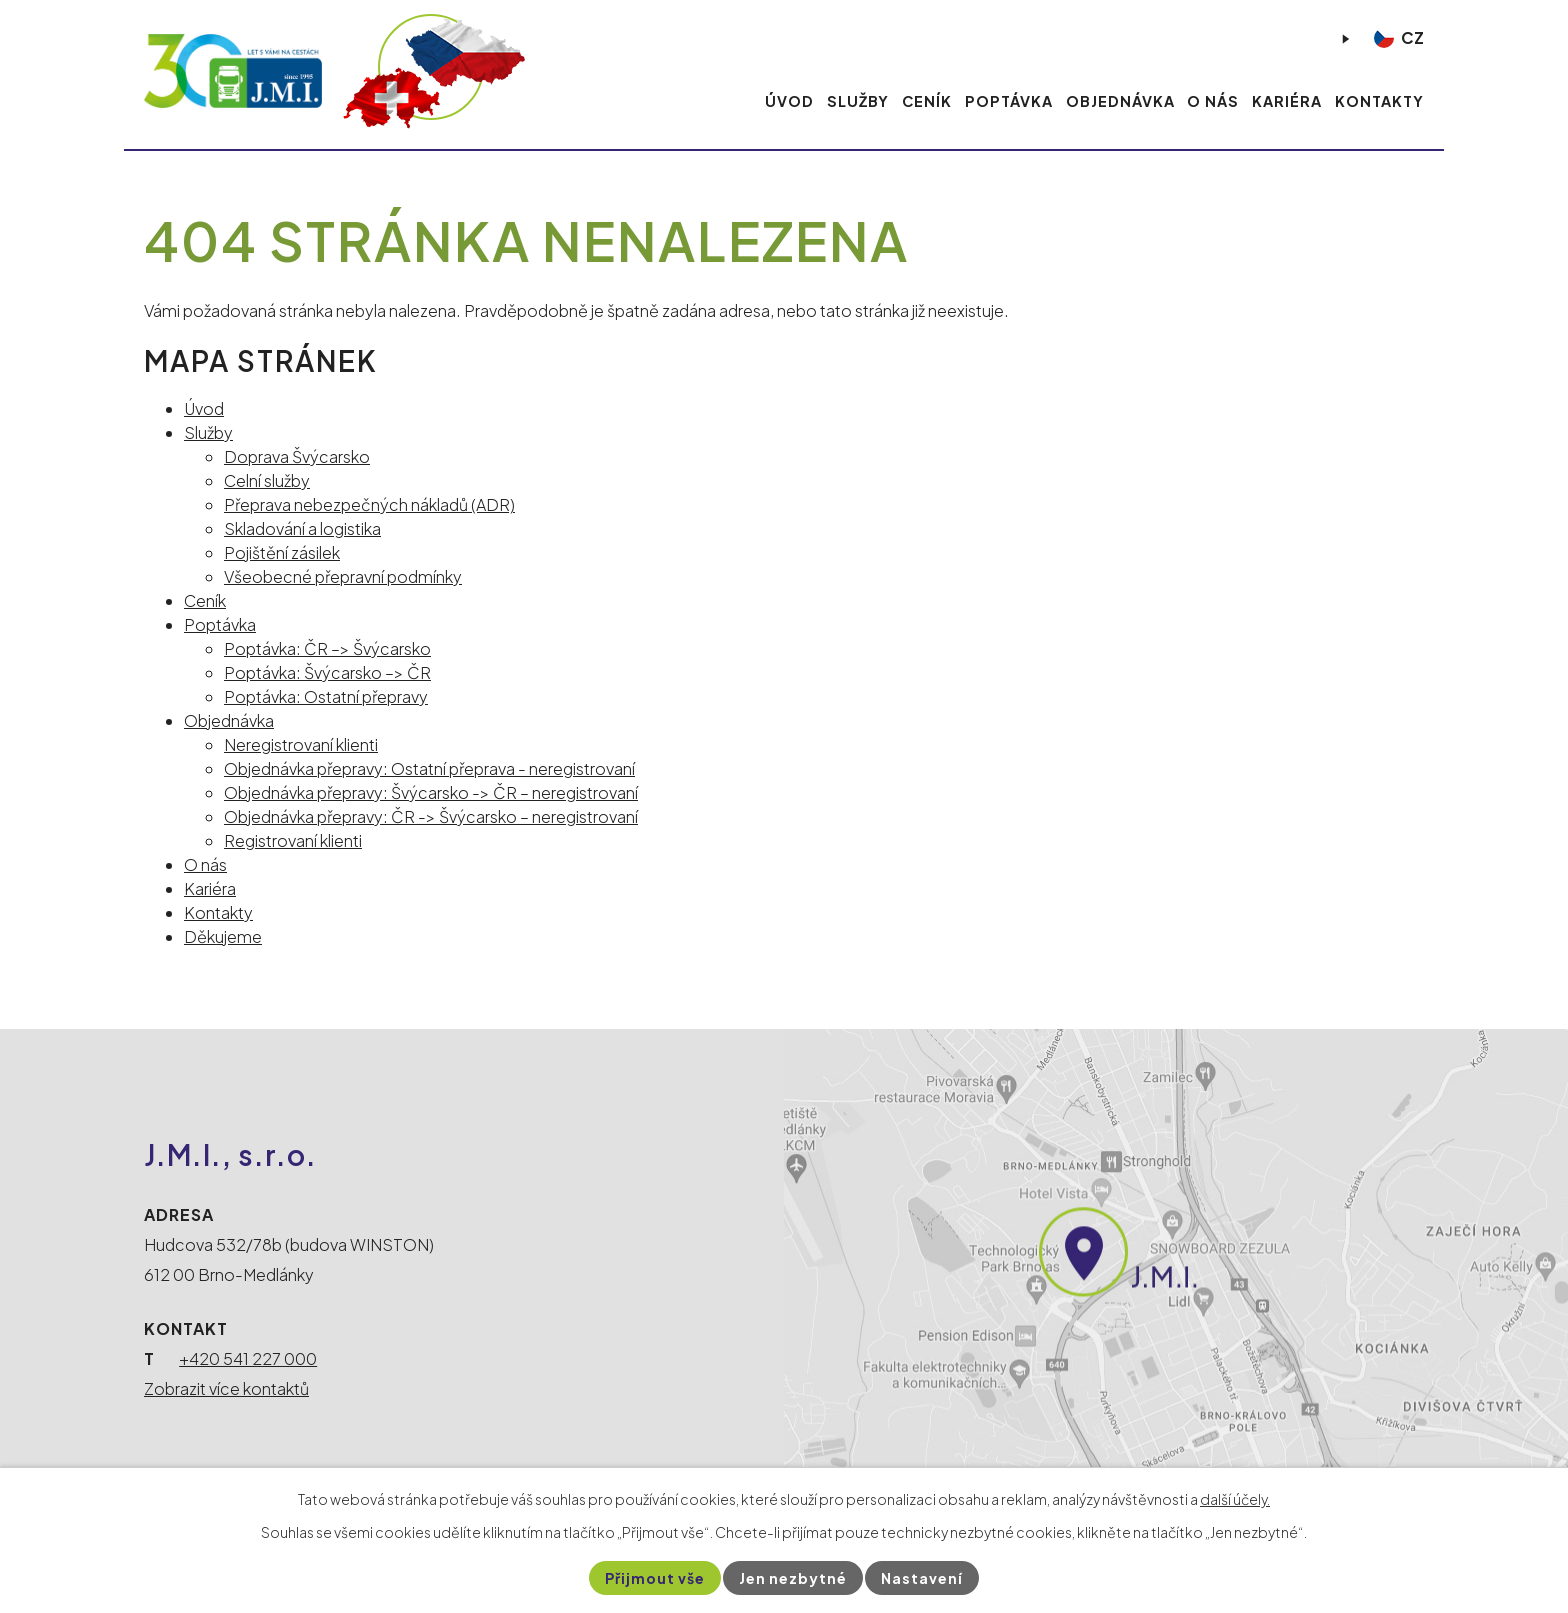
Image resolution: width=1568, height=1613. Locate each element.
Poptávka (1009, 101)
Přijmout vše (655, 1578)
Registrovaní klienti (293, 840)
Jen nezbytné (793, 1578)
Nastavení (922, 1578)
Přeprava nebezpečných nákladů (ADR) (369, 504)
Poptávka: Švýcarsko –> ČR (327, 672)
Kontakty (1379, 101)
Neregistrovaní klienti (301, 744)
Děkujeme (223, 936)
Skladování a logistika (302, 528)
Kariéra (1287, 101)
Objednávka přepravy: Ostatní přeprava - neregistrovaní (429, 768)
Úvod (789, 101)
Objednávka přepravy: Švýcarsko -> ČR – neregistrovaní (431, 792)
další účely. (1235, 1499)
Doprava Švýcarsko (297, 456)
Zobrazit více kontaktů (226, 1388)
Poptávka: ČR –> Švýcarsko (327, 648)
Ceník (927, 101)
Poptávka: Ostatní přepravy (326, 696)
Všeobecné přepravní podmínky (343, 576)
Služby (858, 101)
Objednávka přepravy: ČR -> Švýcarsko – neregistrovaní (431, 816)
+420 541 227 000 (248, 1358)
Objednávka (1120, 101)
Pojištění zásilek (282, 552)
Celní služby (267, 480)
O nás (1213, 101)
